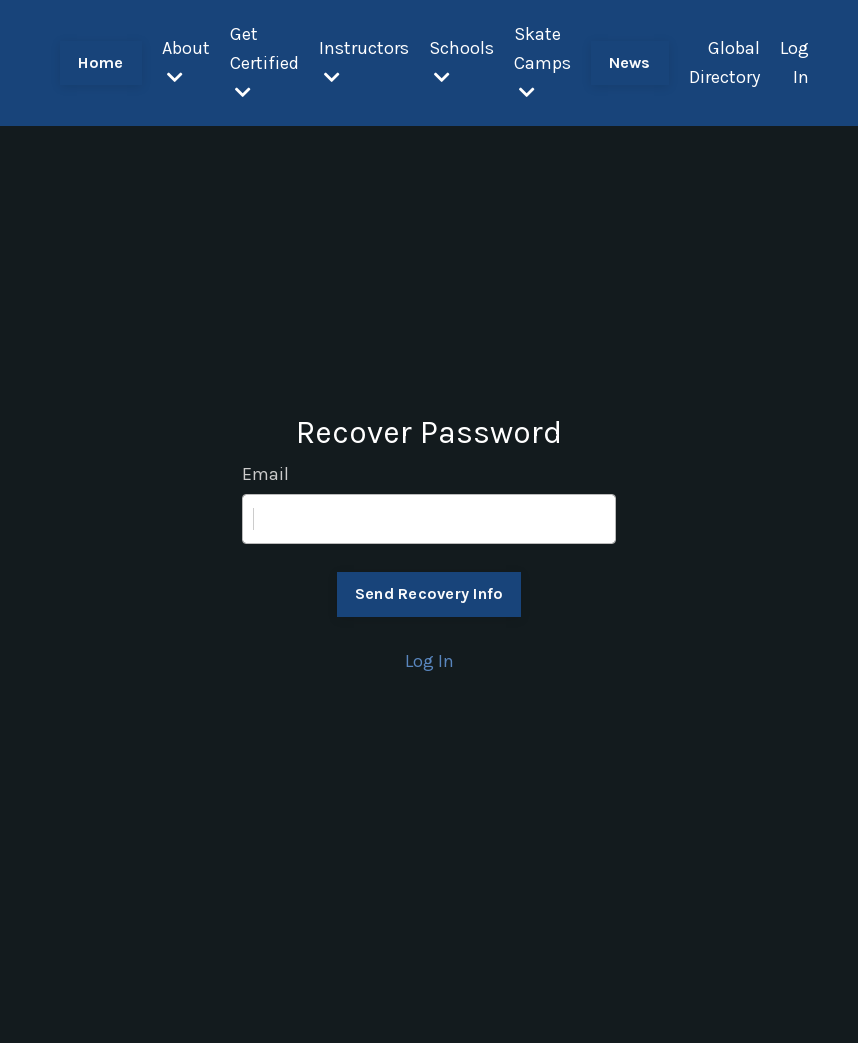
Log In (794, 62)
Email (265, 474)
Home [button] (101, 62)
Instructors (364, 61)
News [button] (630, 62)
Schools (461, 61)
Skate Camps (542, 62)
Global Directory (724, 62)
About (186, 61)
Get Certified (264, 62)
